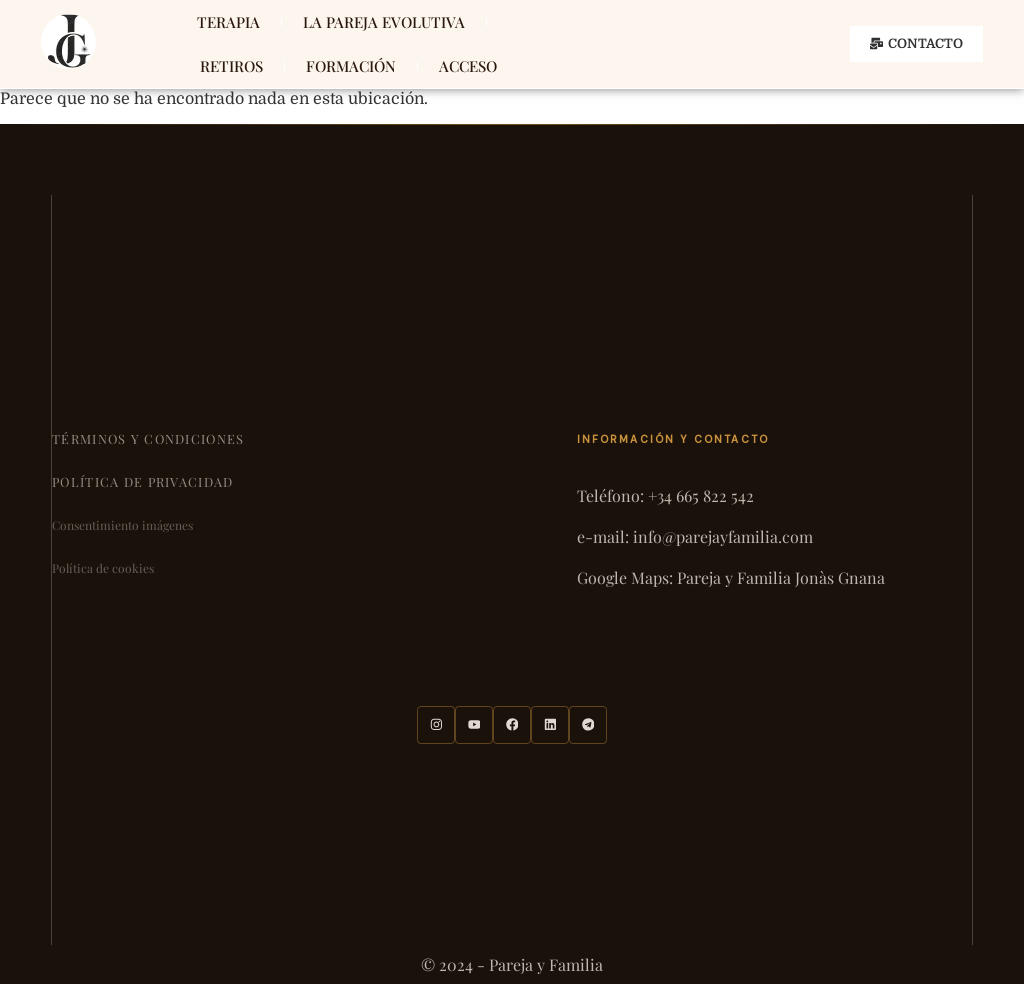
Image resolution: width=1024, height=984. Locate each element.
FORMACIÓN (351, 66)
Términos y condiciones (148, 438)
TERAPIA (228, 22)
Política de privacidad (142, 481)
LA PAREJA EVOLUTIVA (384, 22)
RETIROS (231, 66)
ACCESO (468, 66)
